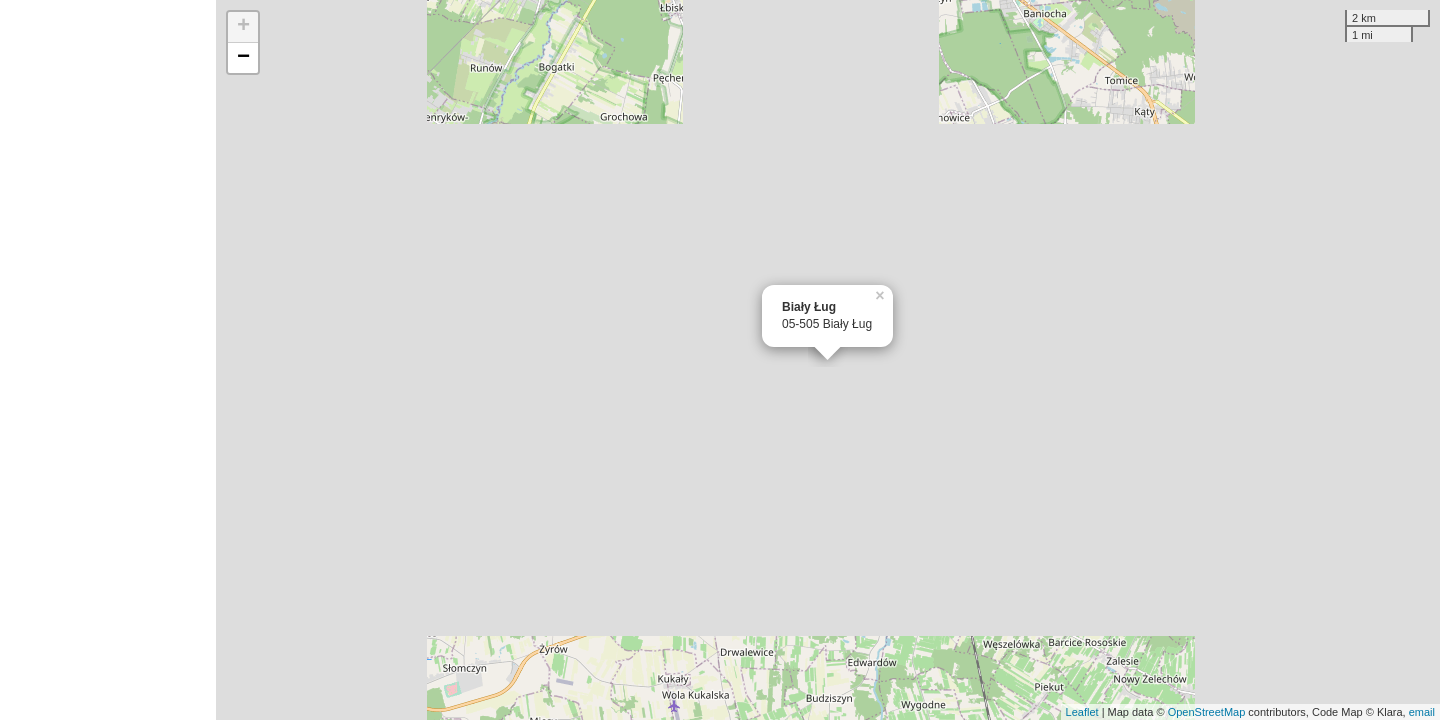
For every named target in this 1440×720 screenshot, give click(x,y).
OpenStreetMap (1207, 712)
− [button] (243, 58)
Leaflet (1082, 712)
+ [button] (243, 27)
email (1422, 712)
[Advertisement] (108, 360)
